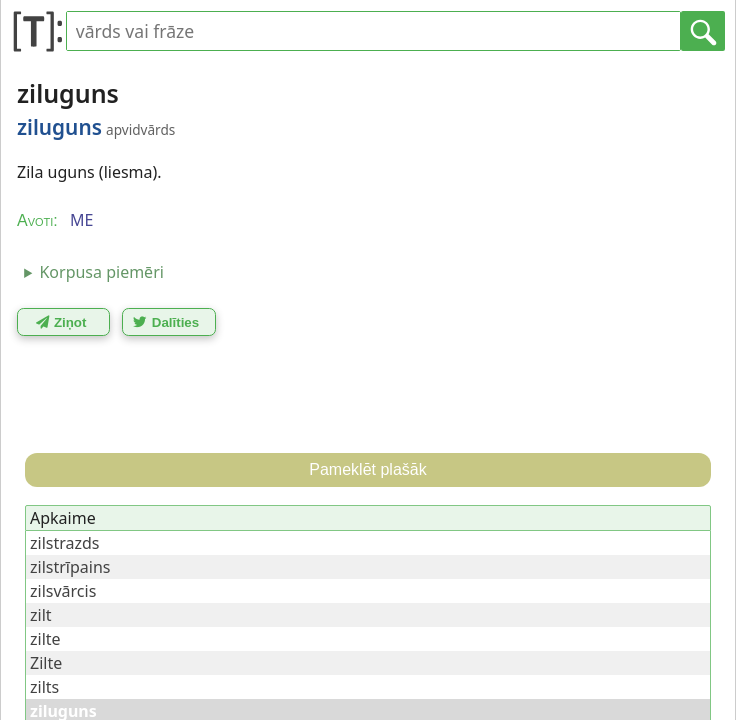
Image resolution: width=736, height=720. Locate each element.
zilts (44, 687)
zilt (41, 615)
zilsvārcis (63, 591)
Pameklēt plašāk (367, 469)
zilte (45, 639)
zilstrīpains (70, 567)
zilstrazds (65, 543)
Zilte (46, 663)
